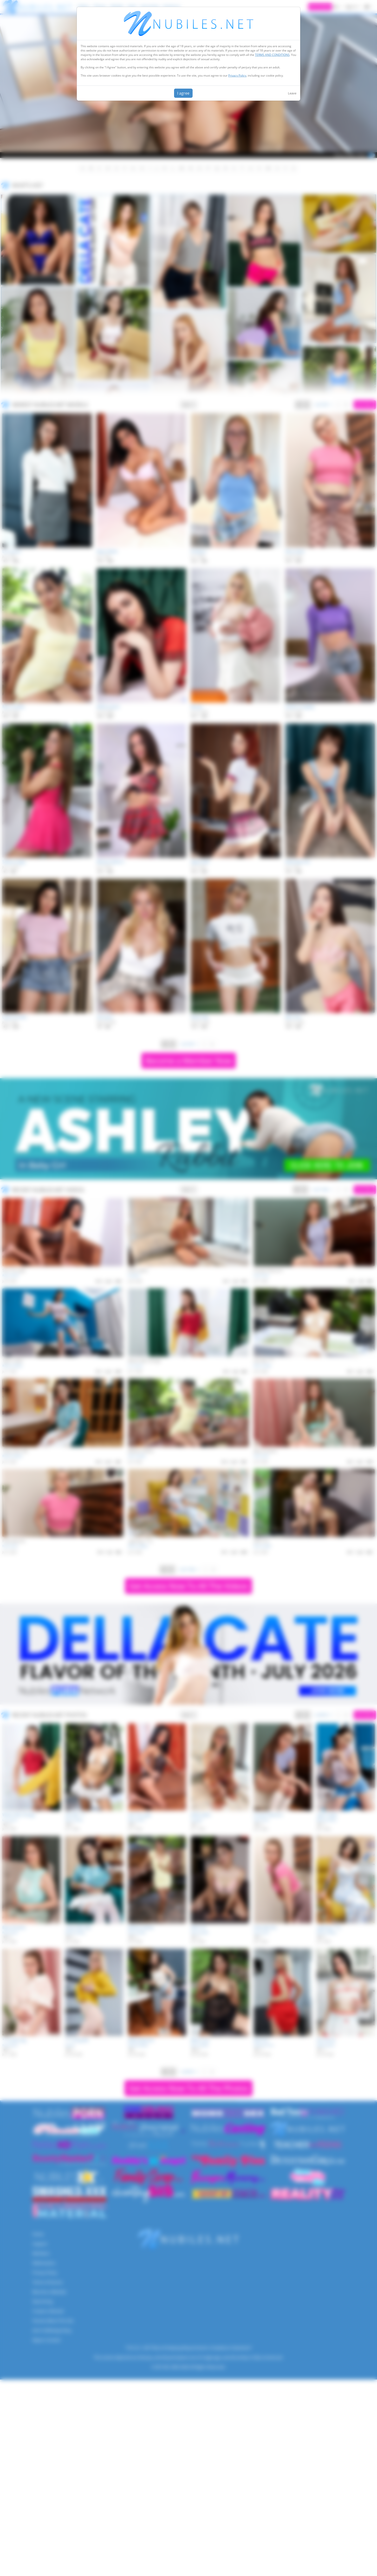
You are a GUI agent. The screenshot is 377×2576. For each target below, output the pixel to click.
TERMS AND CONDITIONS (272, 55)
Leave (292, 93)
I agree (183, 93)
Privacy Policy (237, 75)
